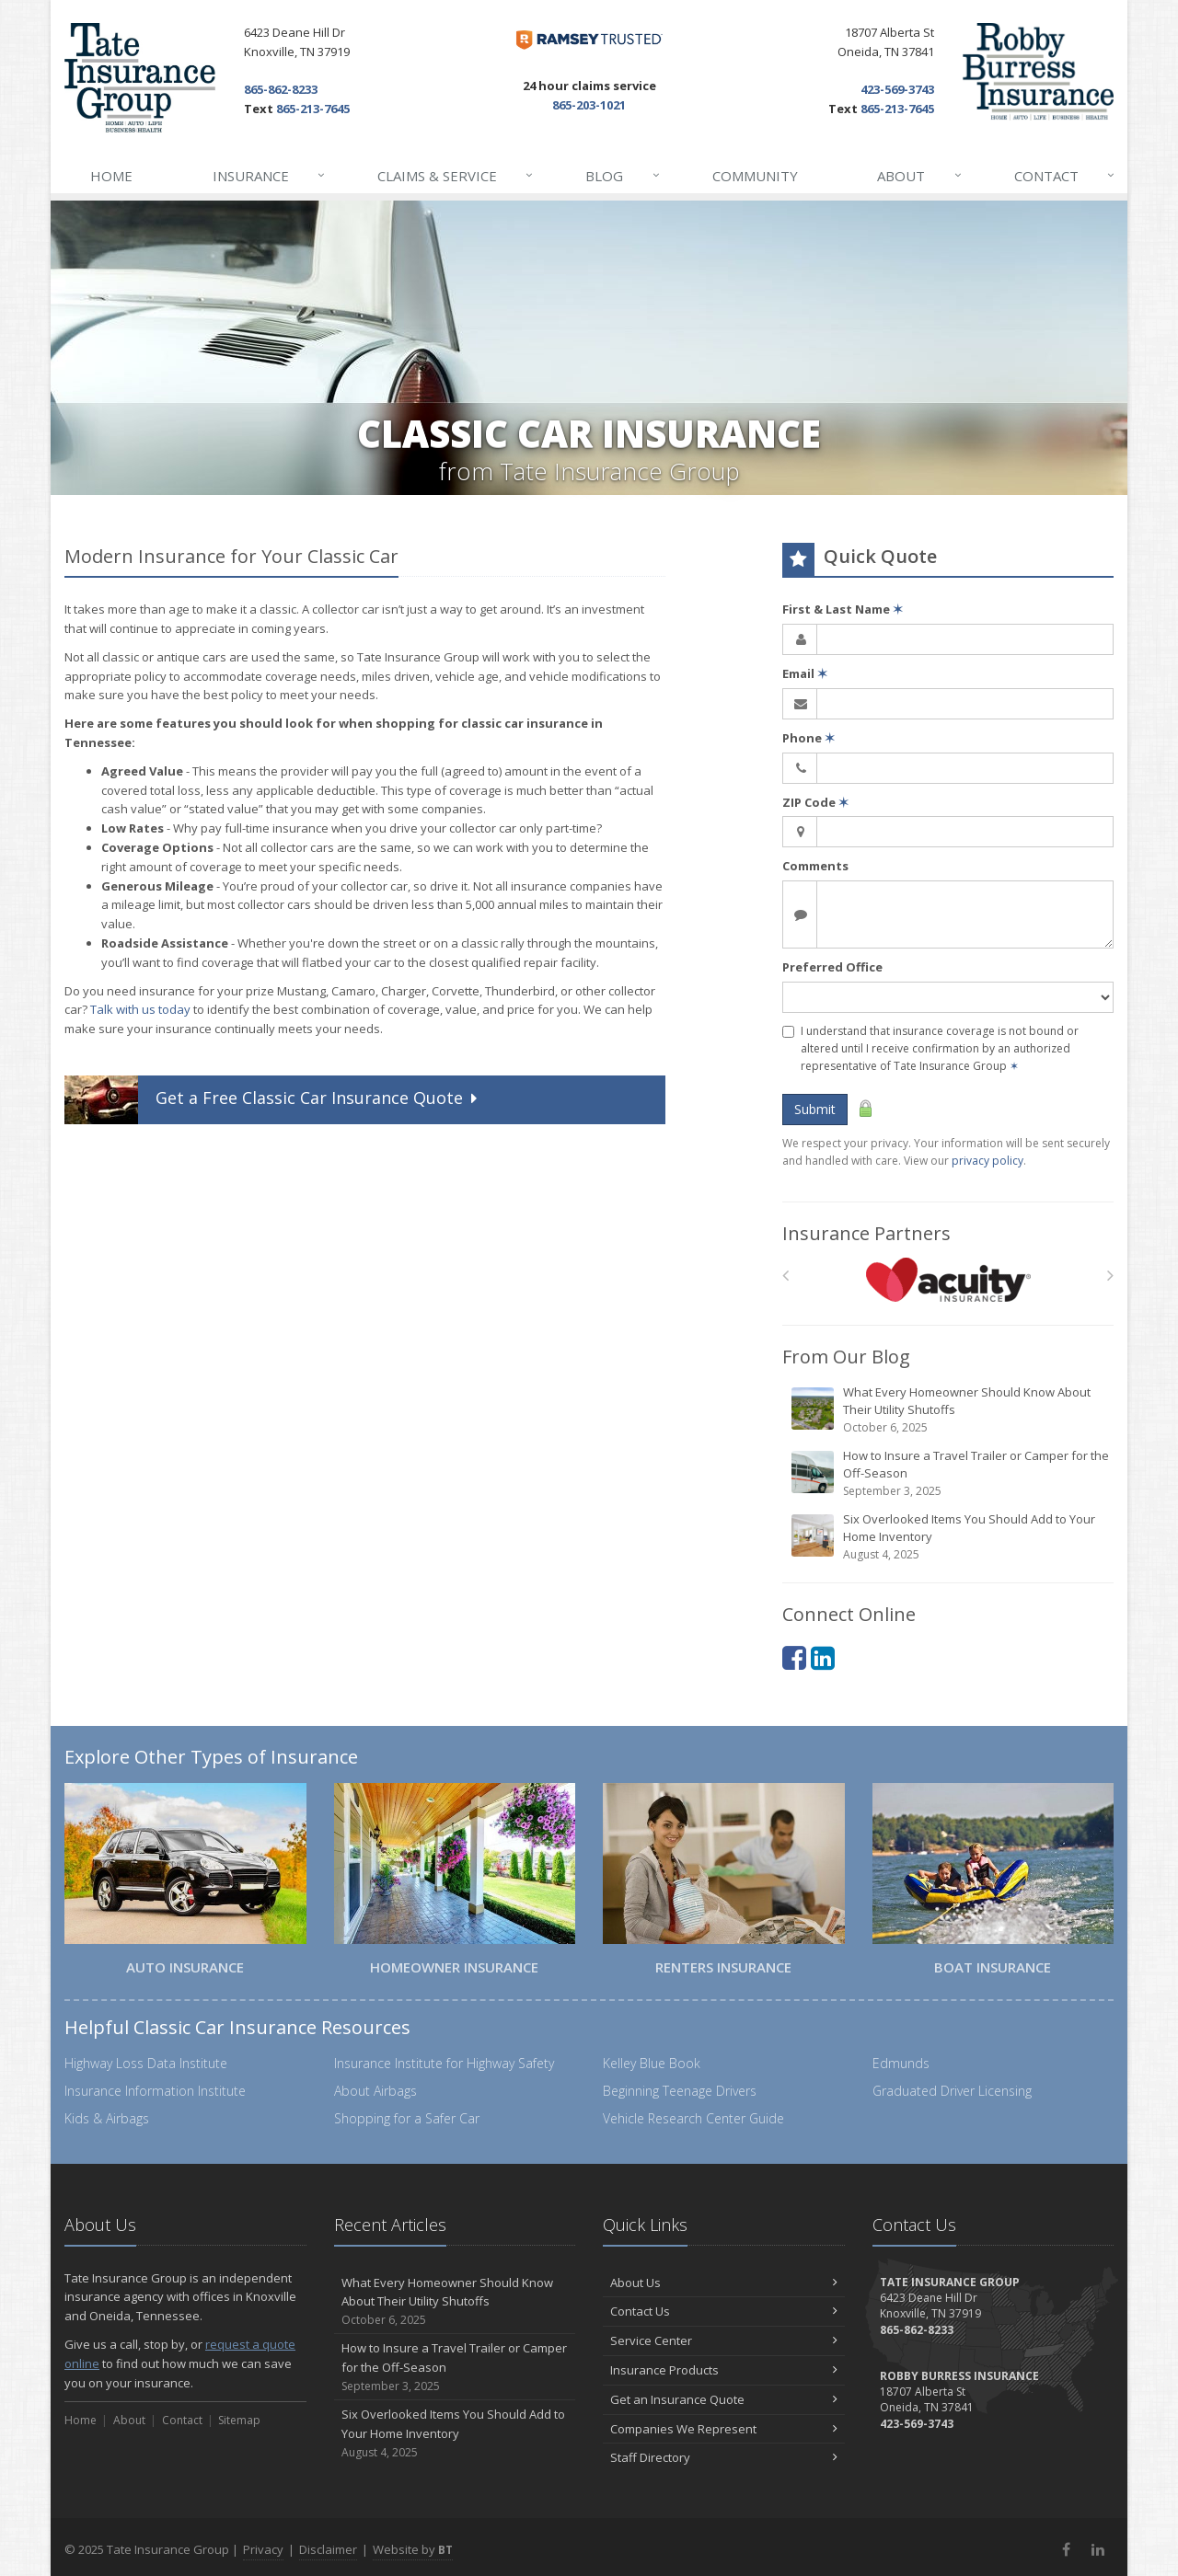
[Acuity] (948, 1280)
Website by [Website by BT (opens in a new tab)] (413, 2549)
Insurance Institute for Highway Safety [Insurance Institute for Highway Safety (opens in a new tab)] (444, 2063)
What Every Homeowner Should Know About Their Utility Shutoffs (949, 1410)
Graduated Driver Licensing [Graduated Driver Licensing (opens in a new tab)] (952, 2090)
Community (755, 176)
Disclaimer (328, 2549)
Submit (815, 1109)
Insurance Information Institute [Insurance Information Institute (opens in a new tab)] (155, 2090)
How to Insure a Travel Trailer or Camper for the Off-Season (949, 1473)
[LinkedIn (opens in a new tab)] (823, 1657)
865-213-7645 (313, 108)
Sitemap (239, 2420)
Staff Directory (723, 2457)
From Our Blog (846, 1356)
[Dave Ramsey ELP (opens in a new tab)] (589, 40)
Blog (623, 176)
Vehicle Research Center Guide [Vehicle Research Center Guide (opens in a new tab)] (693, 2118)
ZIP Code (815, 802)
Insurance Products (723, 2370)
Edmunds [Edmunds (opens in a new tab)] (901, 2063)
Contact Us (723, 2311)
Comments (815, 865)
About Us (723, 2282)
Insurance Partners (866, 1233)
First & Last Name (842, 609)
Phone (808, 738)
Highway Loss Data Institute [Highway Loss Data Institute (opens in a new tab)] (145, 2063)
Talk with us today (140, 1009)
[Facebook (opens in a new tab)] (794, 1657)
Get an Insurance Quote (723, 2399)
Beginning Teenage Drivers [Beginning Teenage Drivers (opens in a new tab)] (679, 2090)
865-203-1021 (589, 105)
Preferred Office (832, 967)
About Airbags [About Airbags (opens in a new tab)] (375, 2090)
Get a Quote (272, 1099)
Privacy (263, 2549)
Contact (1065, 176)
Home (111, 176)
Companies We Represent (723, 2429)
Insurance (270, 176)
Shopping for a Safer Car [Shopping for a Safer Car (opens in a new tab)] (406, 2118)
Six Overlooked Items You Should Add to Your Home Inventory (949, 1537)
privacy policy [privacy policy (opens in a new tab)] (987, 1160)
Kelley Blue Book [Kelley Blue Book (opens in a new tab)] (651, 2063)
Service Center (723, 2340)
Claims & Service (456, 176)
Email (804, 673)
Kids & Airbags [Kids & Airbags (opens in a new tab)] (106, 2118)
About (920, 176)
